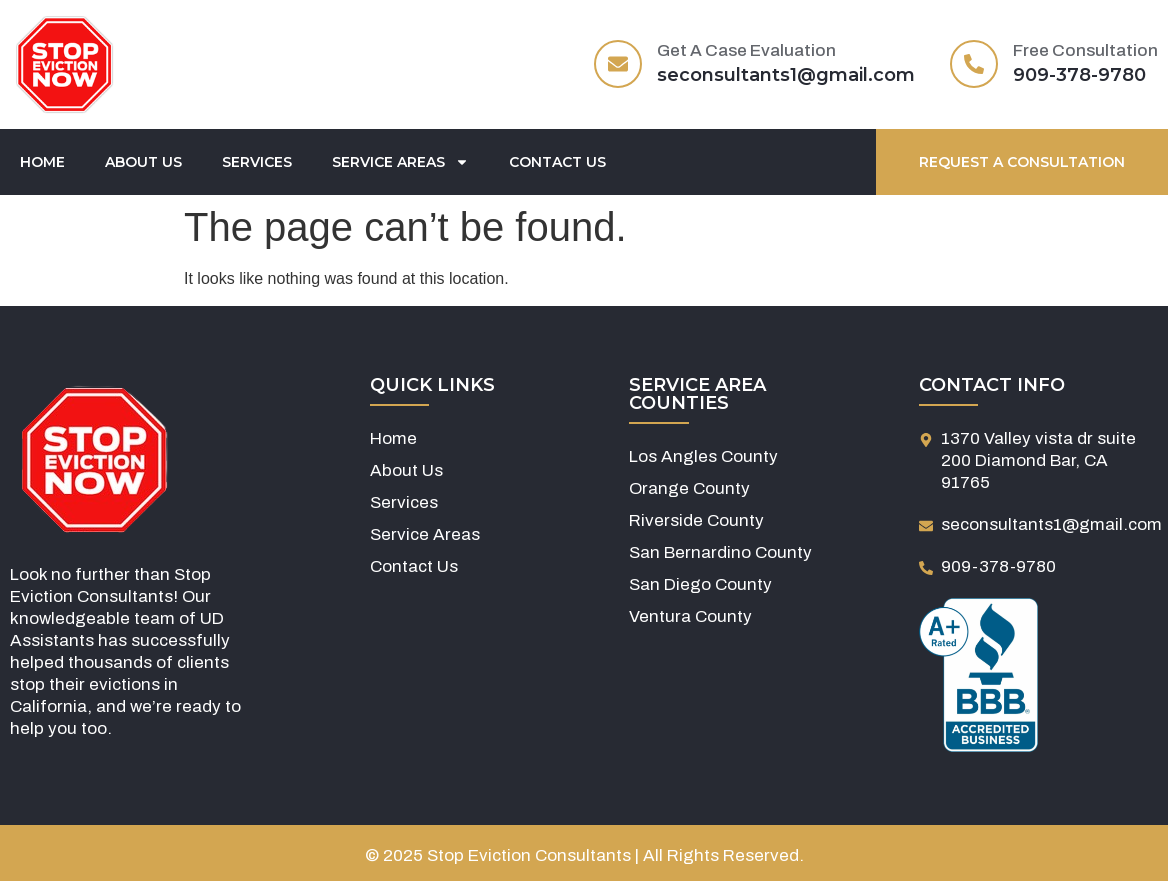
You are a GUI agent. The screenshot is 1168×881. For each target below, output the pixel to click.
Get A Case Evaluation (746, 50)
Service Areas (400, 162)
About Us (143, 162)
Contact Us (557, 162)
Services (257, 162)
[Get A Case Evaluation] (618, 64)
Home (42, 162)
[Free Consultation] (974, 64)
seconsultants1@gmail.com (786, 75)
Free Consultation (1085, 50)
